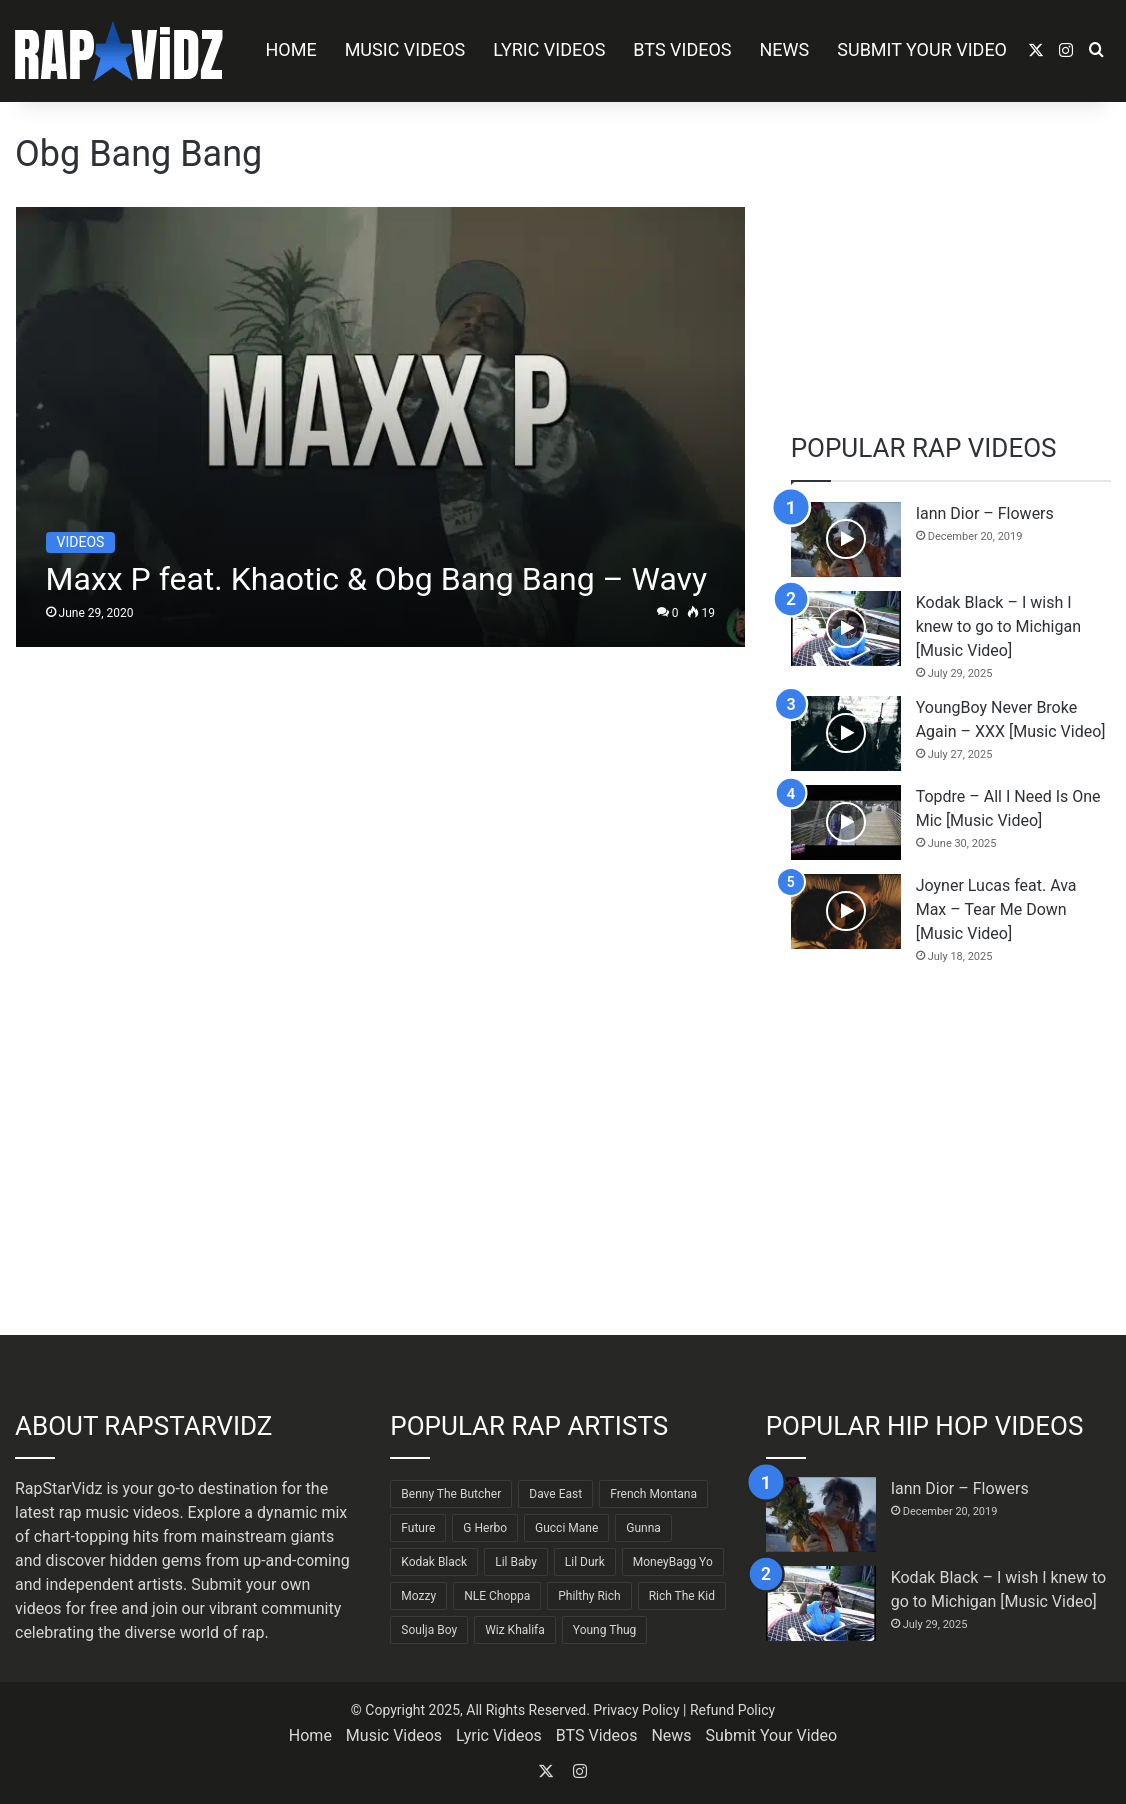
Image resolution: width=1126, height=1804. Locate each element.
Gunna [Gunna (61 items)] (643, 1528)
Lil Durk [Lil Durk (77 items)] (585, 1562)
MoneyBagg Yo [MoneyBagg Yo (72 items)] (673, 1562)
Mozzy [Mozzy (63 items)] (418, 1596)
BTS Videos (682, 49)
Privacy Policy (636, 1710)
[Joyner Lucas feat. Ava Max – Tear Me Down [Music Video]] (846, 911)
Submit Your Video (922, 49)
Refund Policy (732, 1710)
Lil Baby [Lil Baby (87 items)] (516, 1562)
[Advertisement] (951, 257)
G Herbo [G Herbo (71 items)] (485, 1528)
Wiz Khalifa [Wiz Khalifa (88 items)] (515, 1630)
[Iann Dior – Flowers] (846, 539)
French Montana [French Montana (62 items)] (653, 1494)
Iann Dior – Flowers (985, 513)
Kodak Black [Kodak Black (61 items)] (434, 1562)
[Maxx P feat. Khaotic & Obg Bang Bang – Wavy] (380, 427)
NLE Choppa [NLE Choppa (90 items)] (497, 1596)
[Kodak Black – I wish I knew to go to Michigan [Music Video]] (846, 628)
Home (290, 49)
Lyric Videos (549, 49)
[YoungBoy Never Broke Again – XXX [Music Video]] (846, 733)
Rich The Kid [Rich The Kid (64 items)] (682, 1596)
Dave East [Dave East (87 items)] (555, 1494)
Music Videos (405, 49)
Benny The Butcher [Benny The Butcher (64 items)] (451, 1494)
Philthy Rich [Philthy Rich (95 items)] (589, 1596)
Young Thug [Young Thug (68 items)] (605, 1630)
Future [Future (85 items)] (418, 1528)
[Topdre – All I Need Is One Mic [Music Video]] (846, 822)
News (785, 49)
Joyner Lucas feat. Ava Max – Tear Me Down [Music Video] (996, 909)
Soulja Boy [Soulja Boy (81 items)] (429, 1630)
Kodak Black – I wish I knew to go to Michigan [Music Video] (998, 626)
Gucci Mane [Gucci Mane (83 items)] (566, 1528)
